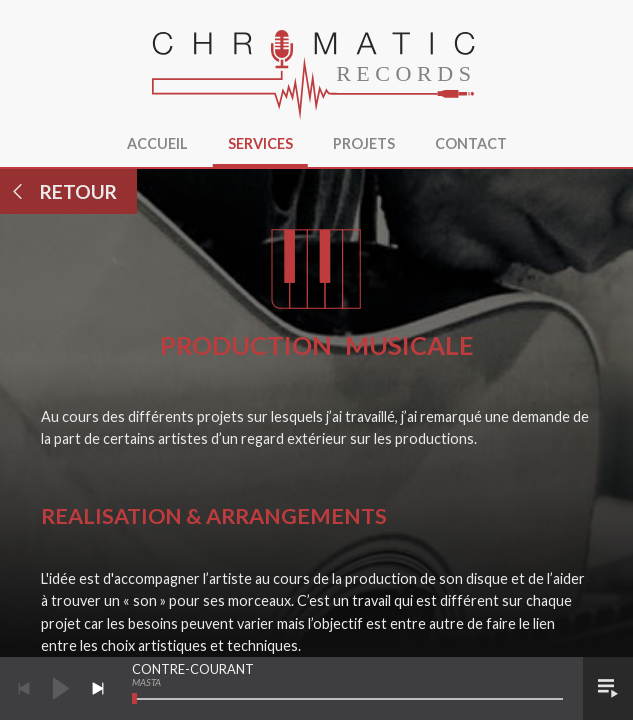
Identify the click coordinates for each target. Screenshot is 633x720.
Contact (471, 143)
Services (260, 143)
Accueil (157, 143)
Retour (63, 191)
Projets (364, 143)
